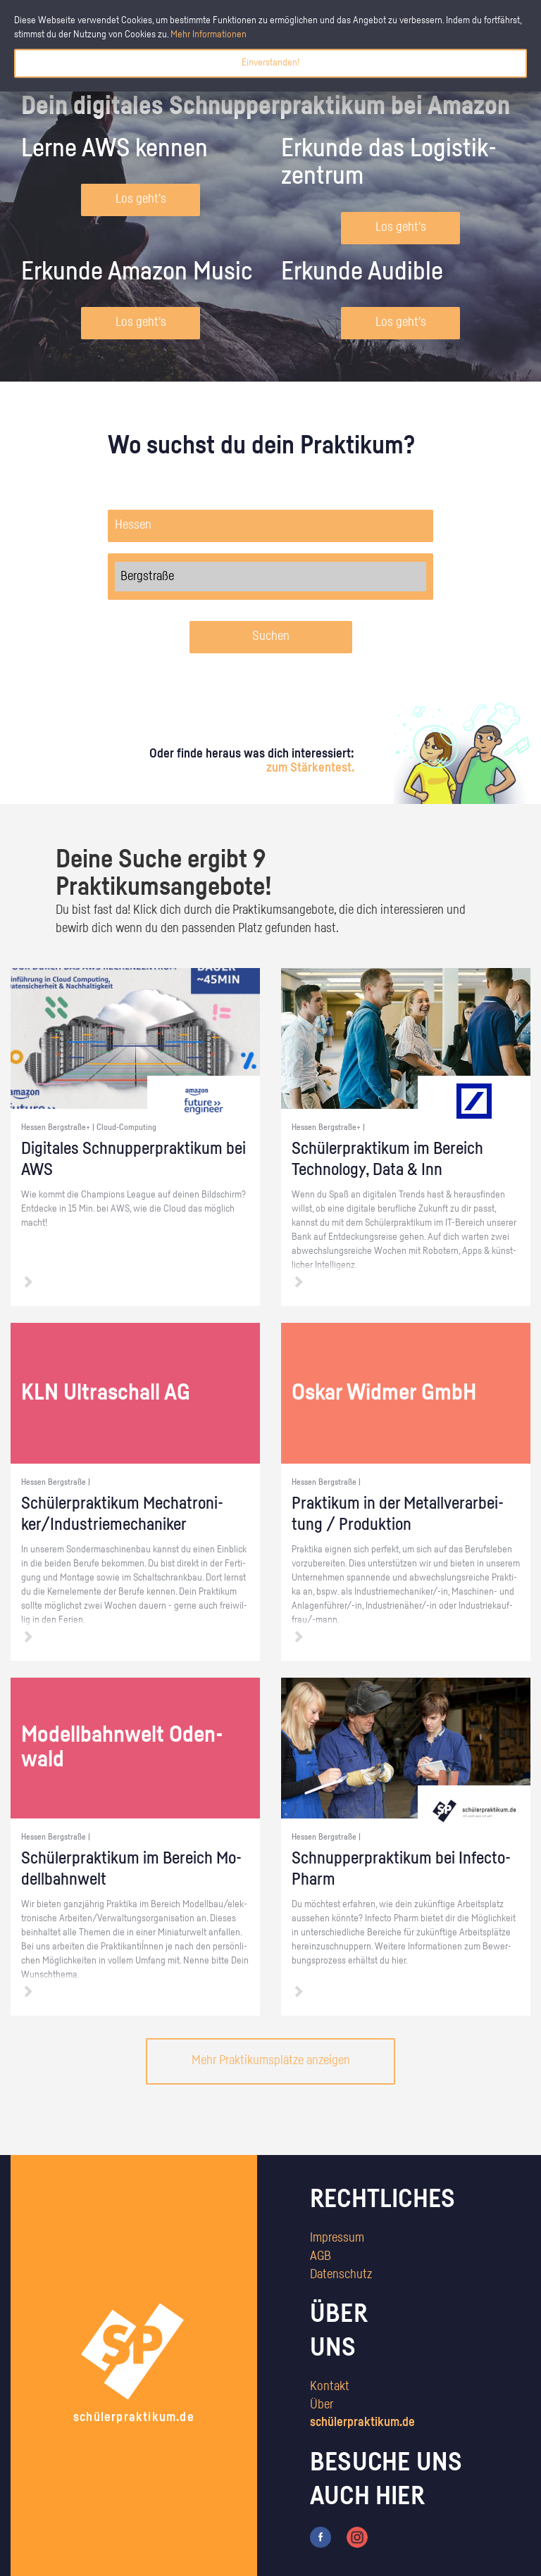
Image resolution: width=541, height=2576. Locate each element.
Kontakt (329, 2386)
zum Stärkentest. (310, 768)
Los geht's (141, 199)
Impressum (337, 2238)
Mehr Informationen (208, 34)
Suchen (271, 636)
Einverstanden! (270, 63)
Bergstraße (270, 576)
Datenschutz (341, 2274)
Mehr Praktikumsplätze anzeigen (271, 2060)
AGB (320, 2256)
